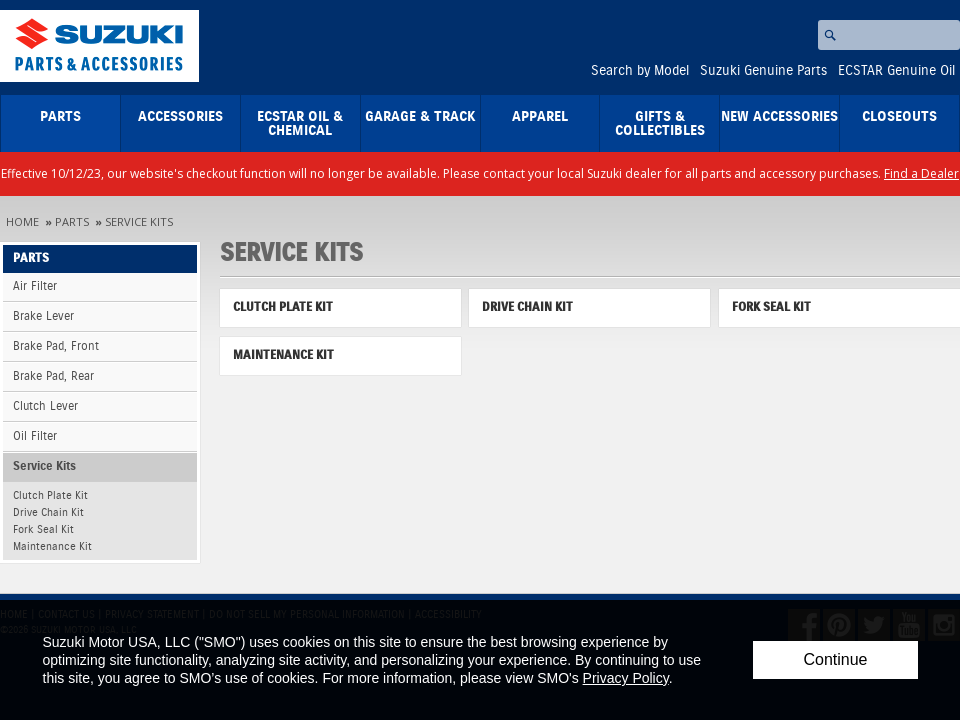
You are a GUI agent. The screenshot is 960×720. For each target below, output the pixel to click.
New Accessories (779, 117)
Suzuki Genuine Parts (763, 71)
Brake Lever (43, 316)
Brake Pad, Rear (53, 376)
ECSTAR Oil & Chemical (300, 124)
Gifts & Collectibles (660, 124)
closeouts (899, 117)
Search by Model (640, 71)
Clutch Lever (45, 406)
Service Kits (139, 221)
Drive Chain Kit (48, 512)
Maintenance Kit (52, 546)
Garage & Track (420, 117)
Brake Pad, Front (56, 346)
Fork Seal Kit (43, 529)
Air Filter (35, 286)
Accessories (180, 117)
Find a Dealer (921, 173)
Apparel (540, 117)
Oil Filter (35, 436)
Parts (60, 117)
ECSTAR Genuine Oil (896, 71)
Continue (835, 659)
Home (22, 221)
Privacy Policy (626, 678)
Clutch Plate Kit (50, 495)
